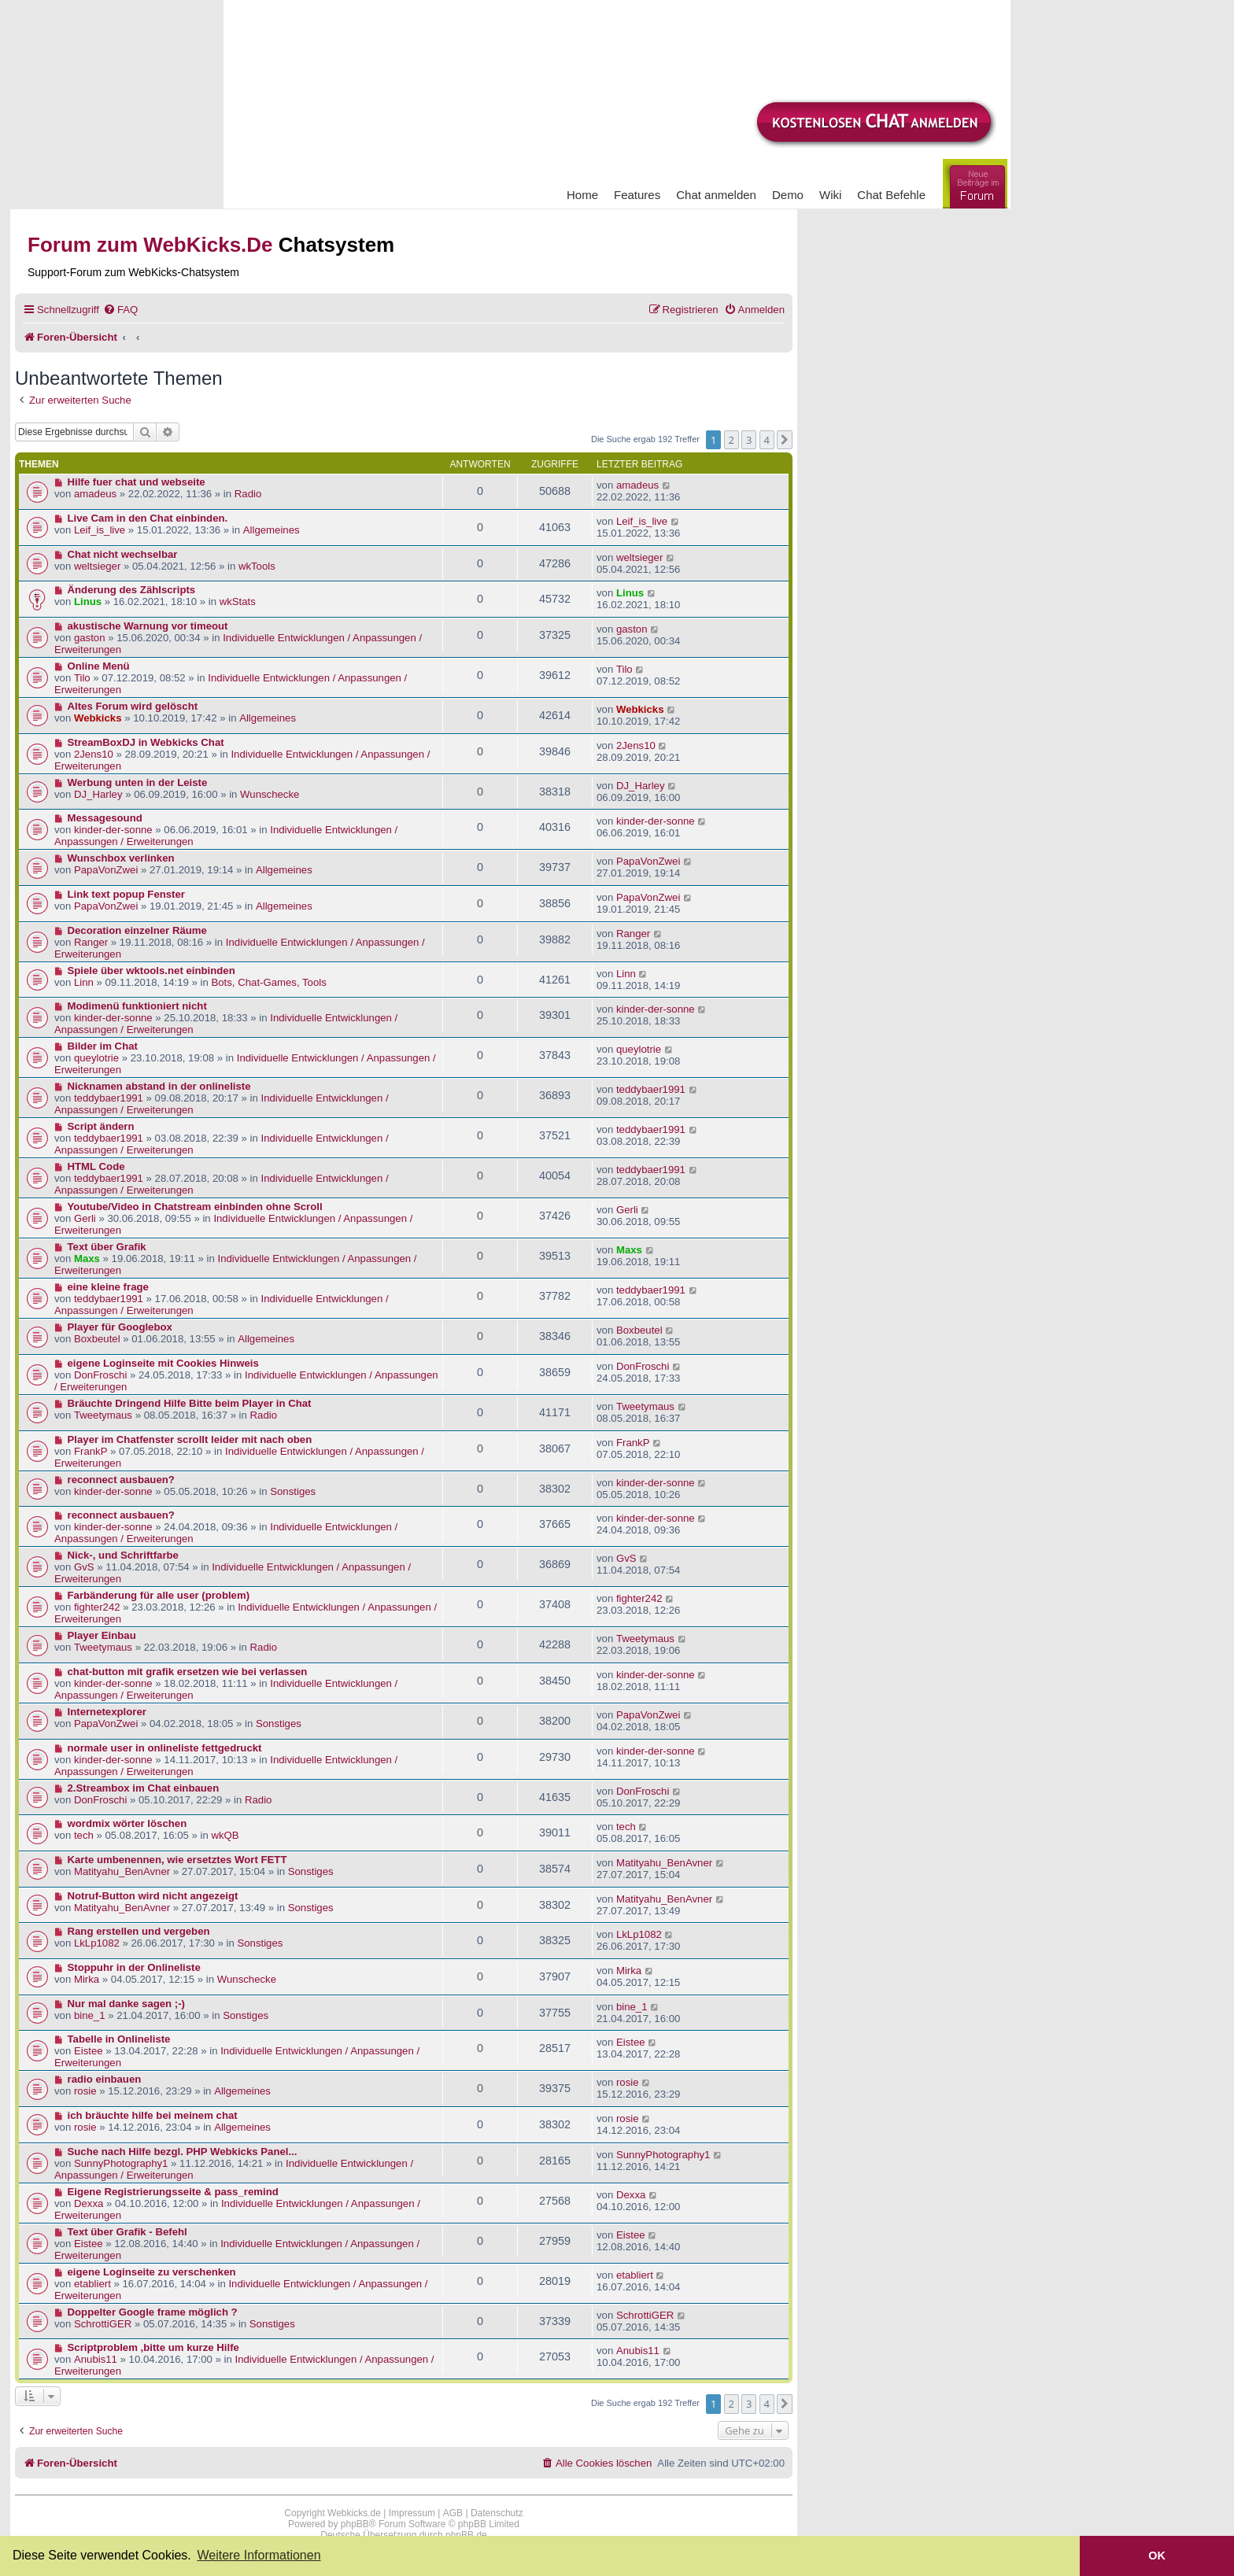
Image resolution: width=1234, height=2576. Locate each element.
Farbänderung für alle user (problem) (159, 1595)
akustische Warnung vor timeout (148, 626)
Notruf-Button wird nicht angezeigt (153, 1896)
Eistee (88, 2051)
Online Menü (99, 666)
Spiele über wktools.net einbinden (151, 970)
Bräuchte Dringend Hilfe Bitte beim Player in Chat (190, 1403)
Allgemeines (271, 530)
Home (582, 194)
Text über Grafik (107, 1247)
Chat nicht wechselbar (123, 554)
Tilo (82, 678)
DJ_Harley (98, 794)
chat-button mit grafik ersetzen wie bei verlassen (188, 1671)
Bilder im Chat (103, 1046)
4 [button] (767, 440)
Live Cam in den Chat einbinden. (148, 518)
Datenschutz (497, 2513)
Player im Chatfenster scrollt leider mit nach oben (190, 1439)
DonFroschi (100, 1375)
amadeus (95, 494)
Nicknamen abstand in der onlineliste (159, 1086)
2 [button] (731, 440)
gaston (89, 638)
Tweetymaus (103, 1415)
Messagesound (105, 818)
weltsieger (97, 566)
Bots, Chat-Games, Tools (268, 982)
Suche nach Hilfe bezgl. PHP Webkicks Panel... (182, 2151)
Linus (88, 601)
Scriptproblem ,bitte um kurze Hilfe (153, 2347)
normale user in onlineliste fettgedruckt (165, 1748)
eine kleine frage (108, 1287)
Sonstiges (293, 1491)
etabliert (92, 2284)
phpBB (355, 2524)
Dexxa (88, 2203)
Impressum (412, 2513)
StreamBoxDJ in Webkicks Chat (146, 742)
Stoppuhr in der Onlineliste (134, 1967)
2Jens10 (93, 754)
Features (637, 194)
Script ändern (101, 1126)
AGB (453, 2513)
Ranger (91, 942)
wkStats (238, 601)
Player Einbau (102, 1635)
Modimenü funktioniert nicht (137, 1006)
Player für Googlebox (120, 1327)
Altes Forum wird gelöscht (133, 706)
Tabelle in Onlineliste (119, 2039)
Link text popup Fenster (126, 894)
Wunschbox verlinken (121, 858)
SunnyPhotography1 (121, 2163)
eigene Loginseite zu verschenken (152, 2272)
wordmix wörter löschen (127, 1823)
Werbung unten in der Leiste (138, 782)
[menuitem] (120, 309)
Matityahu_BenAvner (122, 1871)
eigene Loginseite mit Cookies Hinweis (163, 1363)
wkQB (224, 1835)
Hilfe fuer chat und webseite (136, 482)
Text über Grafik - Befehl (127, 2232)
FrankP (91, 1451)
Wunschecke (269, 794)
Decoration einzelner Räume (137, 930)
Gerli (85, 1218)
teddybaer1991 (108, 1098)
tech (84, 1835)
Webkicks (98, 718)
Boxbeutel (97, 1339)
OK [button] (1157, 2555)
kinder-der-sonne (113, 830)
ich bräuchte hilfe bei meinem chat (153, 2115)
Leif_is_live (99, 530)
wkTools (256, 566)
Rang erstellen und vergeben (139, 1931)
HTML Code (96, 1166)
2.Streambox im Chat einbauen (144, 1788)
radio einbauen (105, 2079)
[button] (784, 439)
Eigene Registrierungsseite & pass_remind (173, 2192)
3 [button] (749, 440)
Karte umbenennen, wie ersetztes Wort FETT (177, 1860)
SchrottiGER (102, 2324)
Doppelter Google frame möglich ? (153, 2312)
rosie (85, 2091)
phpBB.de (466, 2535)
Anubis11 (95, 2359)
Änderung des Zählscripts (132, 590)
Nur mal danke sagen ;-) (127, 2004)
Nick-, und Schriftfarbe (123, 1555)
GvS (84, 1567)
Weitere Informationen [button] (258, 2555)
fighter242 (97, 1607)
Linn (84, 982)
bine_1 (89, 2015)
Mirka (86, 1979)
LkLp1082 (97, 1943)
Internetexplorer (107, 1712)
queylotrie (96, 1058)
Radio (248, 494)
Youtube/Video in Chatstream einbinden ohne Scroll (195, 1206)
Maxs (87, 1258)
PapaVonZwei (106, 870)
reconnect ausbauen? (121, 1479)
